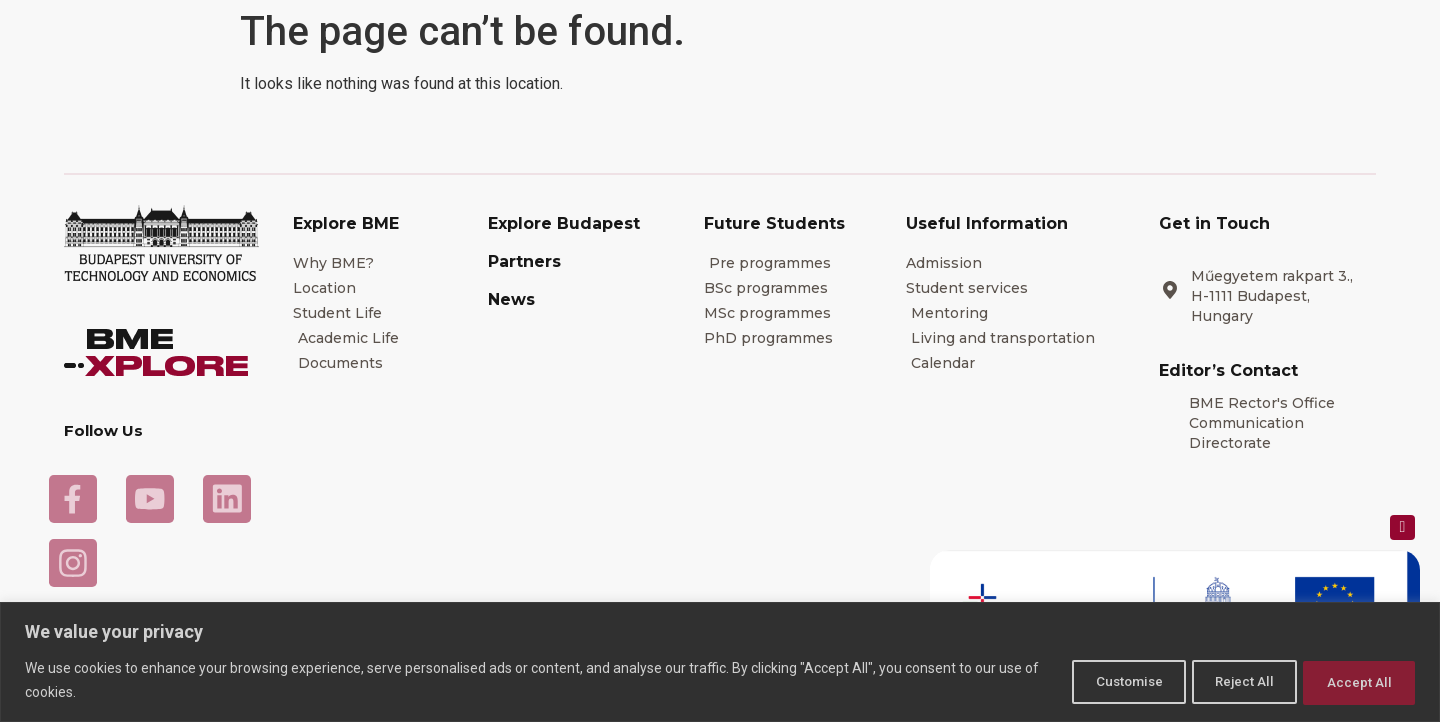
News (511, 299)
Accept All (1353, 681)
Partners (524, 261)
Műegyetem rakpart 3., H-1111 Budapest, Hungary (1272, 296)
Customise (1092, 681)
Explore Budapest (564, 223)
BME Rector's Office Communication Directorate (1262, 423)
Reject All (1224, 681)
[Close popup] (1402, 527)
